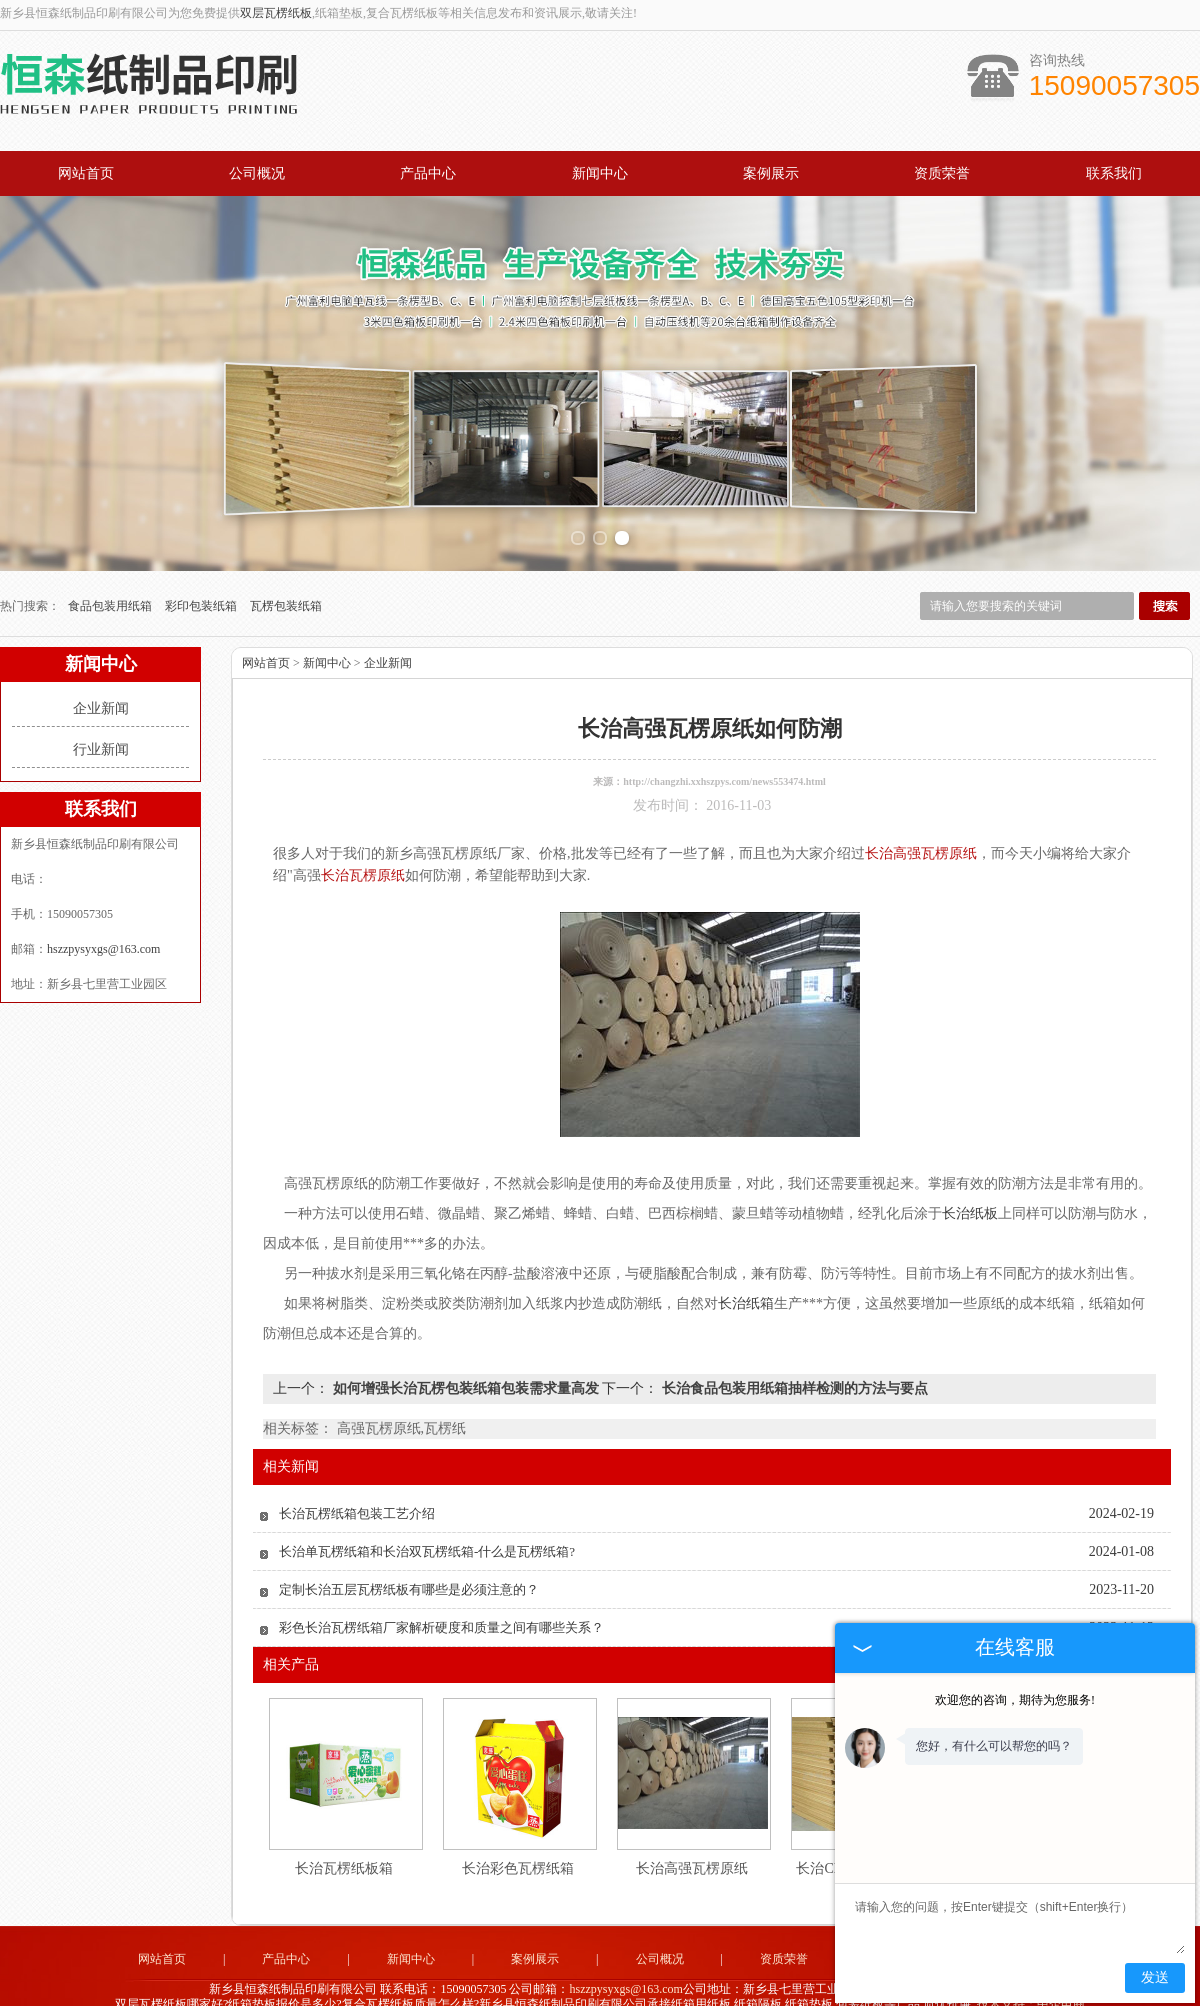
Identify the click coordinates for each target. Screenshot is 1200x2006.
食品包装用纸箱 (111, 595)
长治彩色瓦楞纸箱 (518, 1857)
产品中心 (428, 173)
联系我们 (1114, 173)
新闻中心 (600, 173)
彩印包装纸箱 (202, 595)
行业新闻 (101, 738)
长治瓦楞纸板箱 (344, 1857)
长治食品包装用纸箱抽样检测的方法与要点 (793, 1377)
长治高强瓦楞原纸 (692, 1857)
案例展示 (771, 173)
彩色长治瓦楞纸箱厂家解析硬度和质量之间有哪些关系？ (441, 1616)
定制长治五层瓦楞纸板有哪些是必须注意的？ (409, 1578)
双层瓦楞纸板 (276, 13)
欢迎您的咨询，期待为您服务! (1015, 1700)
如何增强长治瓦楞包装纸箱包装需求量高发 (465, 1377)
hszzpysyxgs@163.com (103, 938)
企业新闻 (101, 697)
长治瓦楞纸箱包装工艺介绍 (357, 1502)
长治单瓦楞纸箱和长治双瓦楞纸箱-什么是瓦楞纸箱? (427, 1540)
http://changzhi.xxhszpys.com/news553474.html (724, 770)
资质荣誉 (942, 173)
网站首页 (86, 173)
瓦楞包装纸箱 (286, 595)
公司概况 (257, 173)
